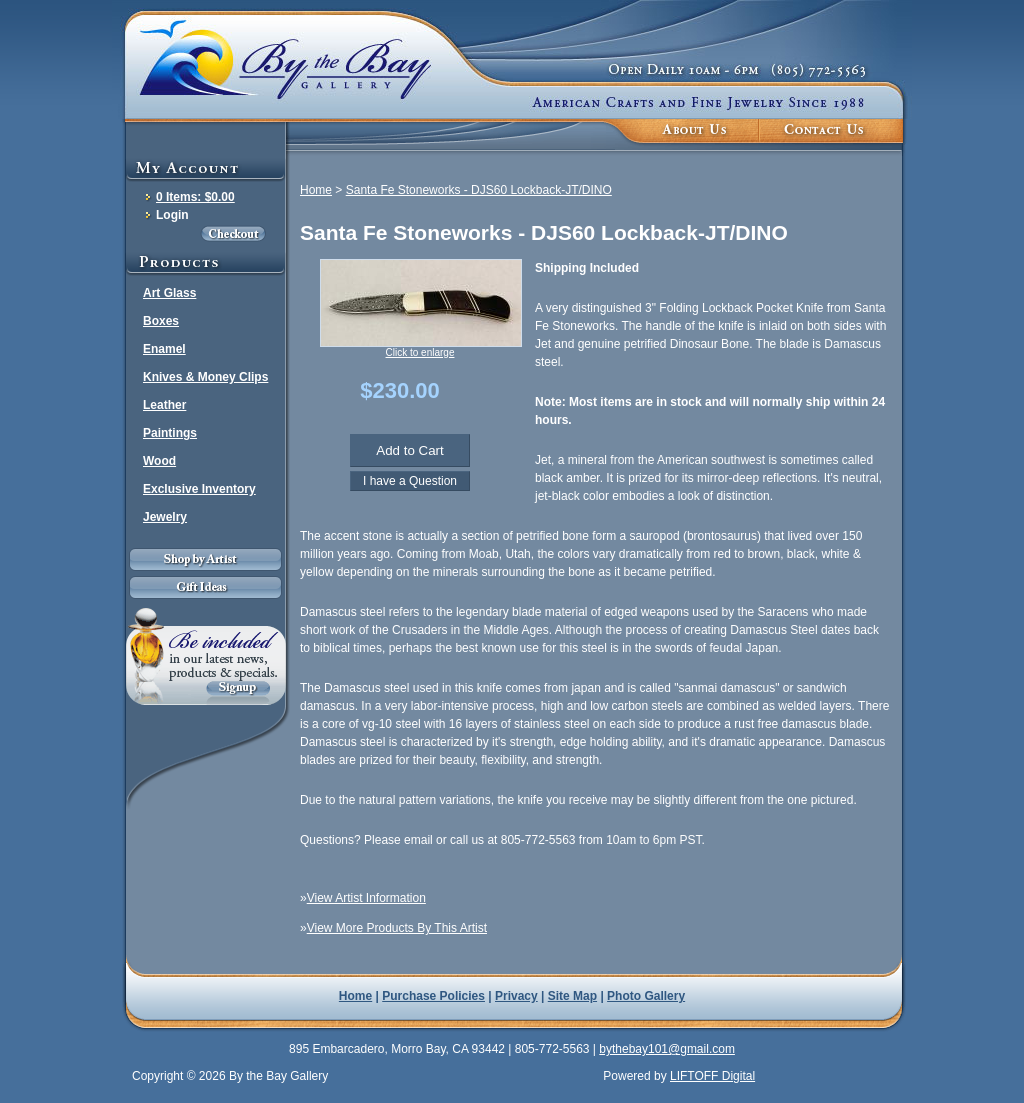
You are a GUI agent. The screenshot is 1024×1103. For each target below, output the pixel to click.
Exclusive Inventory (199, 489)
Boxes (161, 321)
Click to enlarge (420, 352)
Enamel (164, 349)
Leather (164, 405)
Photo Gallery (646, 996)
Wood (159, 461)
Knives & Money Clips (205, 377)
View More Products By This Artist (397, 928)
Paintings (170, 433)
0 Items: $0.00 (195, 197)
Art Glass (169, 293)
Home (316, 190)
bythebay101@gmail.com (667, 1049)
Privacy (516, 996)
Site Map (572, 996)
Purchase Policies (433, 996)
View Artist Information (366, 898)
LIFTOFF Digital (712, 1076)
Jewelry (165, 517)
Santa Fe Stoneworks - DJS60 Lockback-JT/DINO (479, 190)
